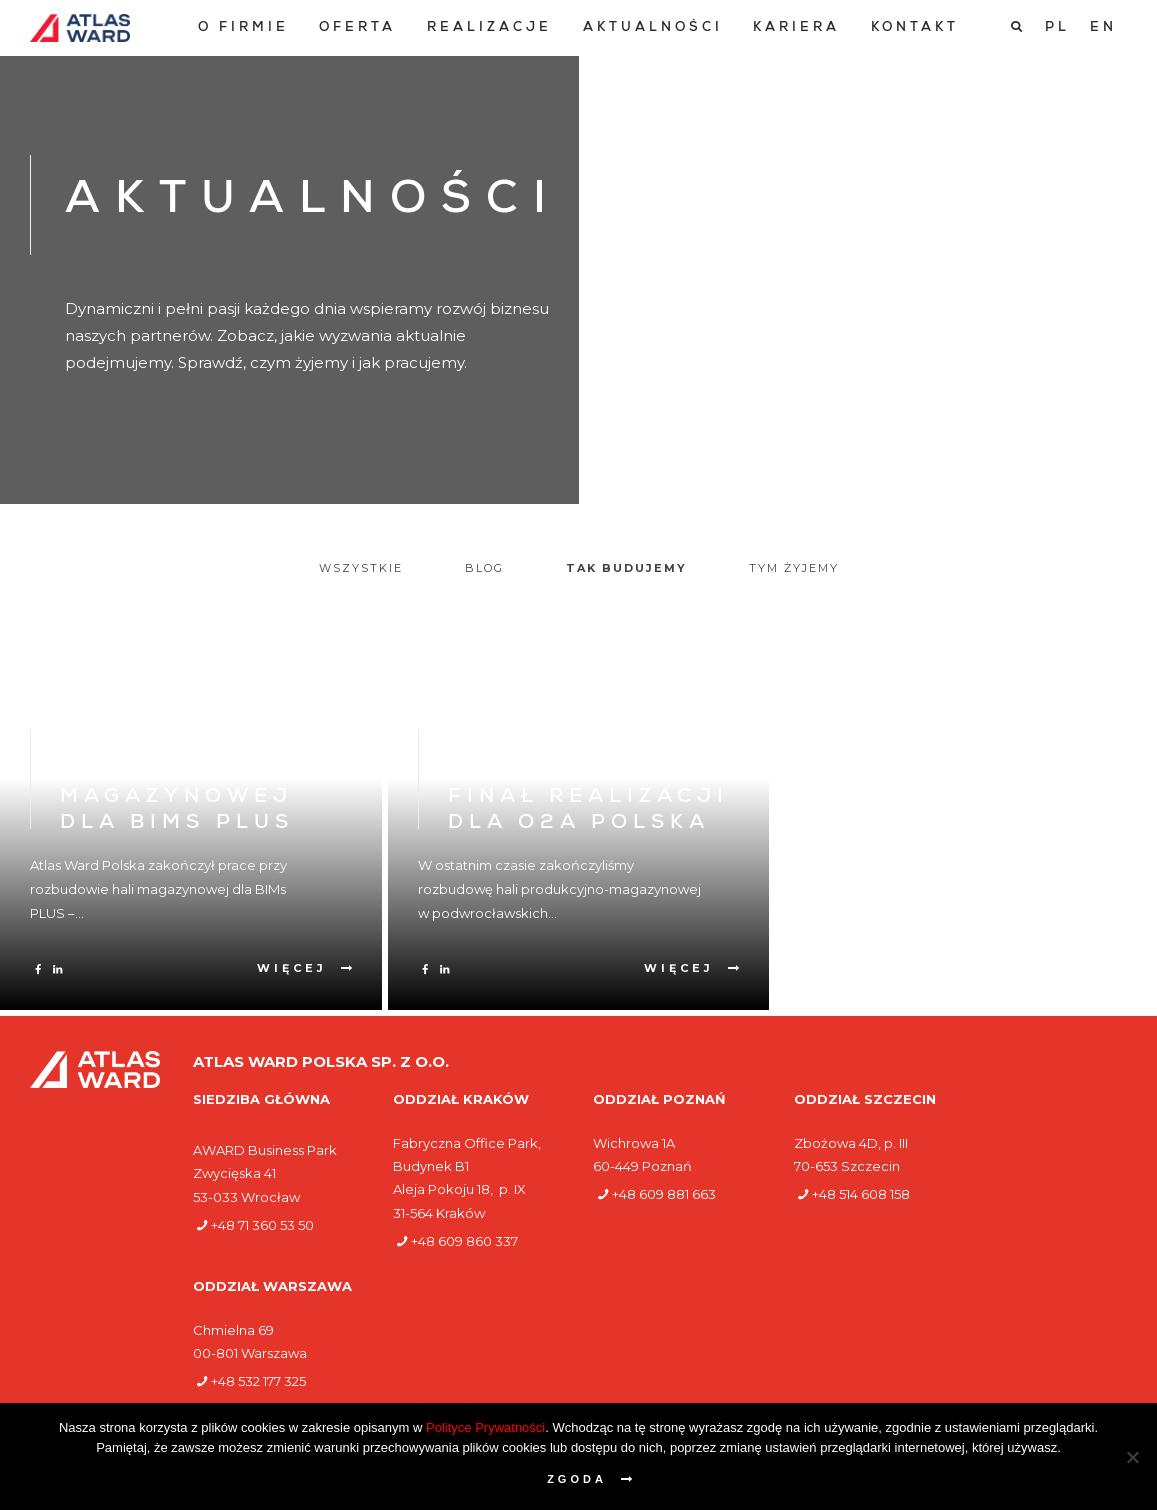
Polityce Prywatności (485, 1427)
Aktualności (653, 28)
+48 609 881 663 (664, 1194)
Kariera (796, 28)
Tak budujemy (626, 568)
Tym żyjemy (794, 568)
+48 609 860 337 (464, 1241)
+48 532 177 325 (258, 1381)
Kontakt (915, 28)
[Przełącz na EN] (1103, 28)
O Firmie (243, 28)
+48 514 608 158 (861, 1194)
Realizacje (489, 28)
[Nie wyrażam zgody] (1132, 1457)
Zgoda (577, 1479)
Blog (484, 568)
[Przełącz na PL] (1057, 28)
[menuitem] (243, 28)
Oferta (357, 28)
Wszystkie (361, 568)
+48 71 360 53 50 (262, 1225)
